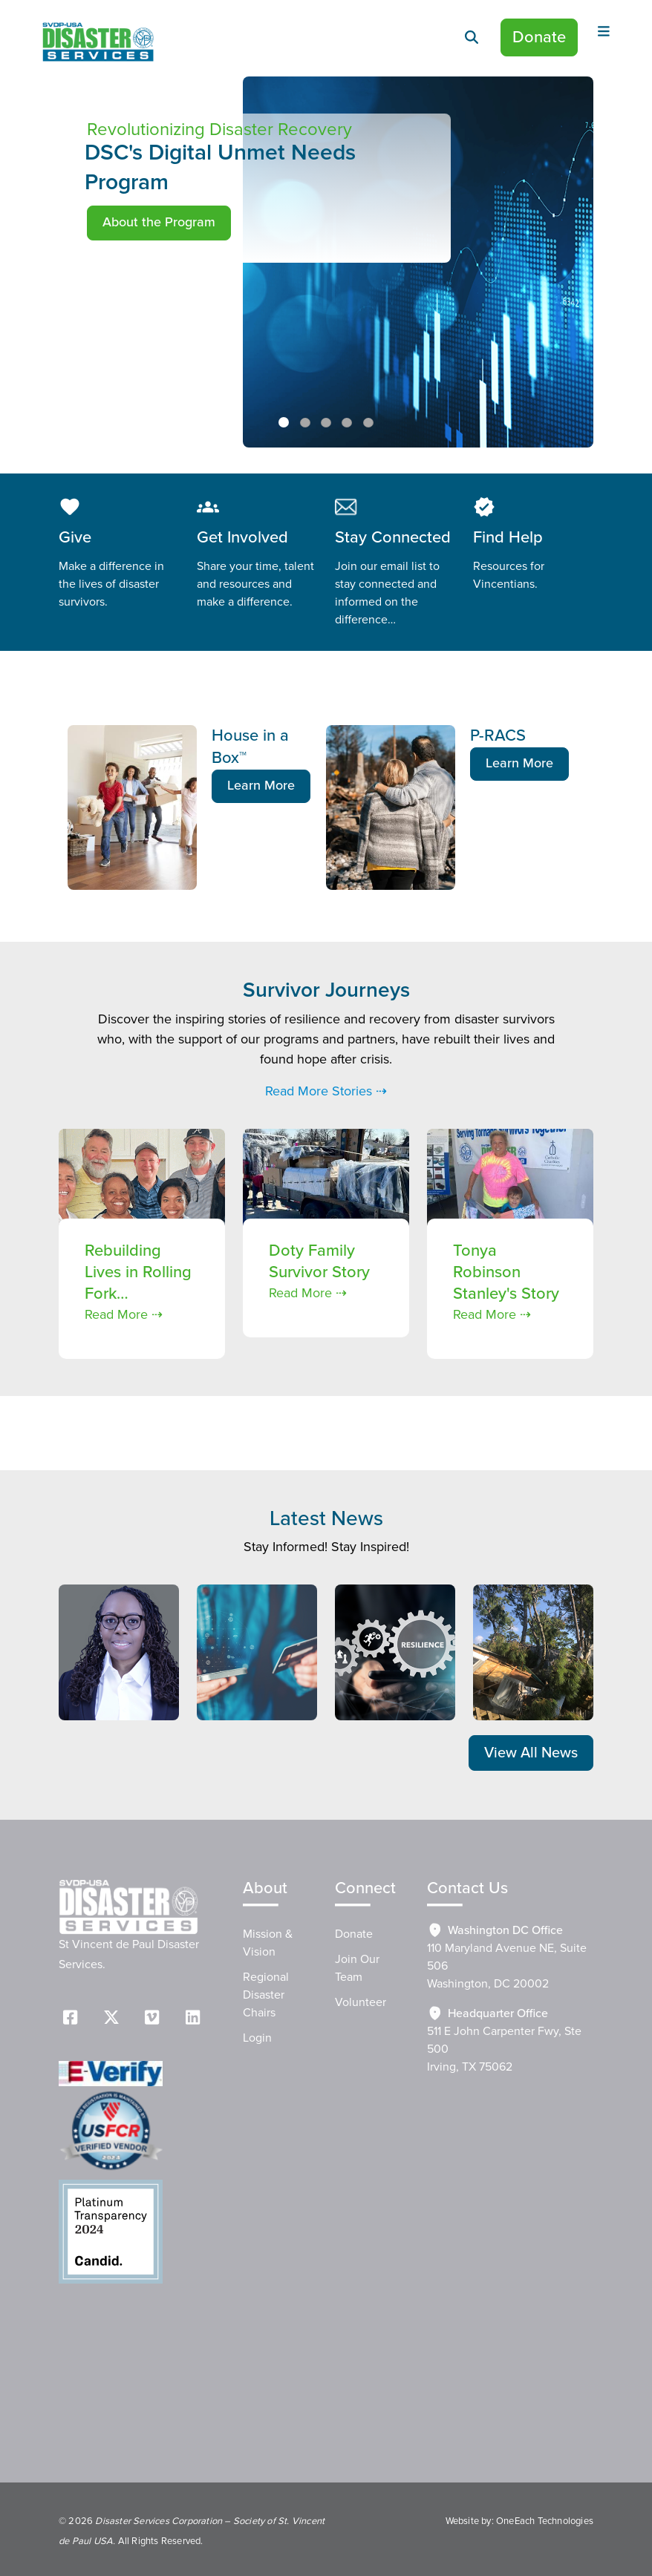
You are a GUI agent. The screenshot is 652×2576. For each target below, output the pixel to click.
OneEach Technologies (544, 2521)
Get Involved (242, 538)
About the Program (158, 222)
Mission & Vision (268, 1943)
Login (257, 2038)
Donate (539, 37)
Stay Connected (393, 538)
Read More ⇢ (124, 1315)
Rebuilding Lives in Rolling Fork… (138, 1272)
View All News (531, 1753)
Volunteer (360, 2002)
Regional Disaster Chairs (266, 1995)
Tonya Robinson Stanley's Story (506, 1272)
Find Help (508, 538)
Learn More (261, 786)
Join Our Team (357, 1968)
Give (75, 538)
